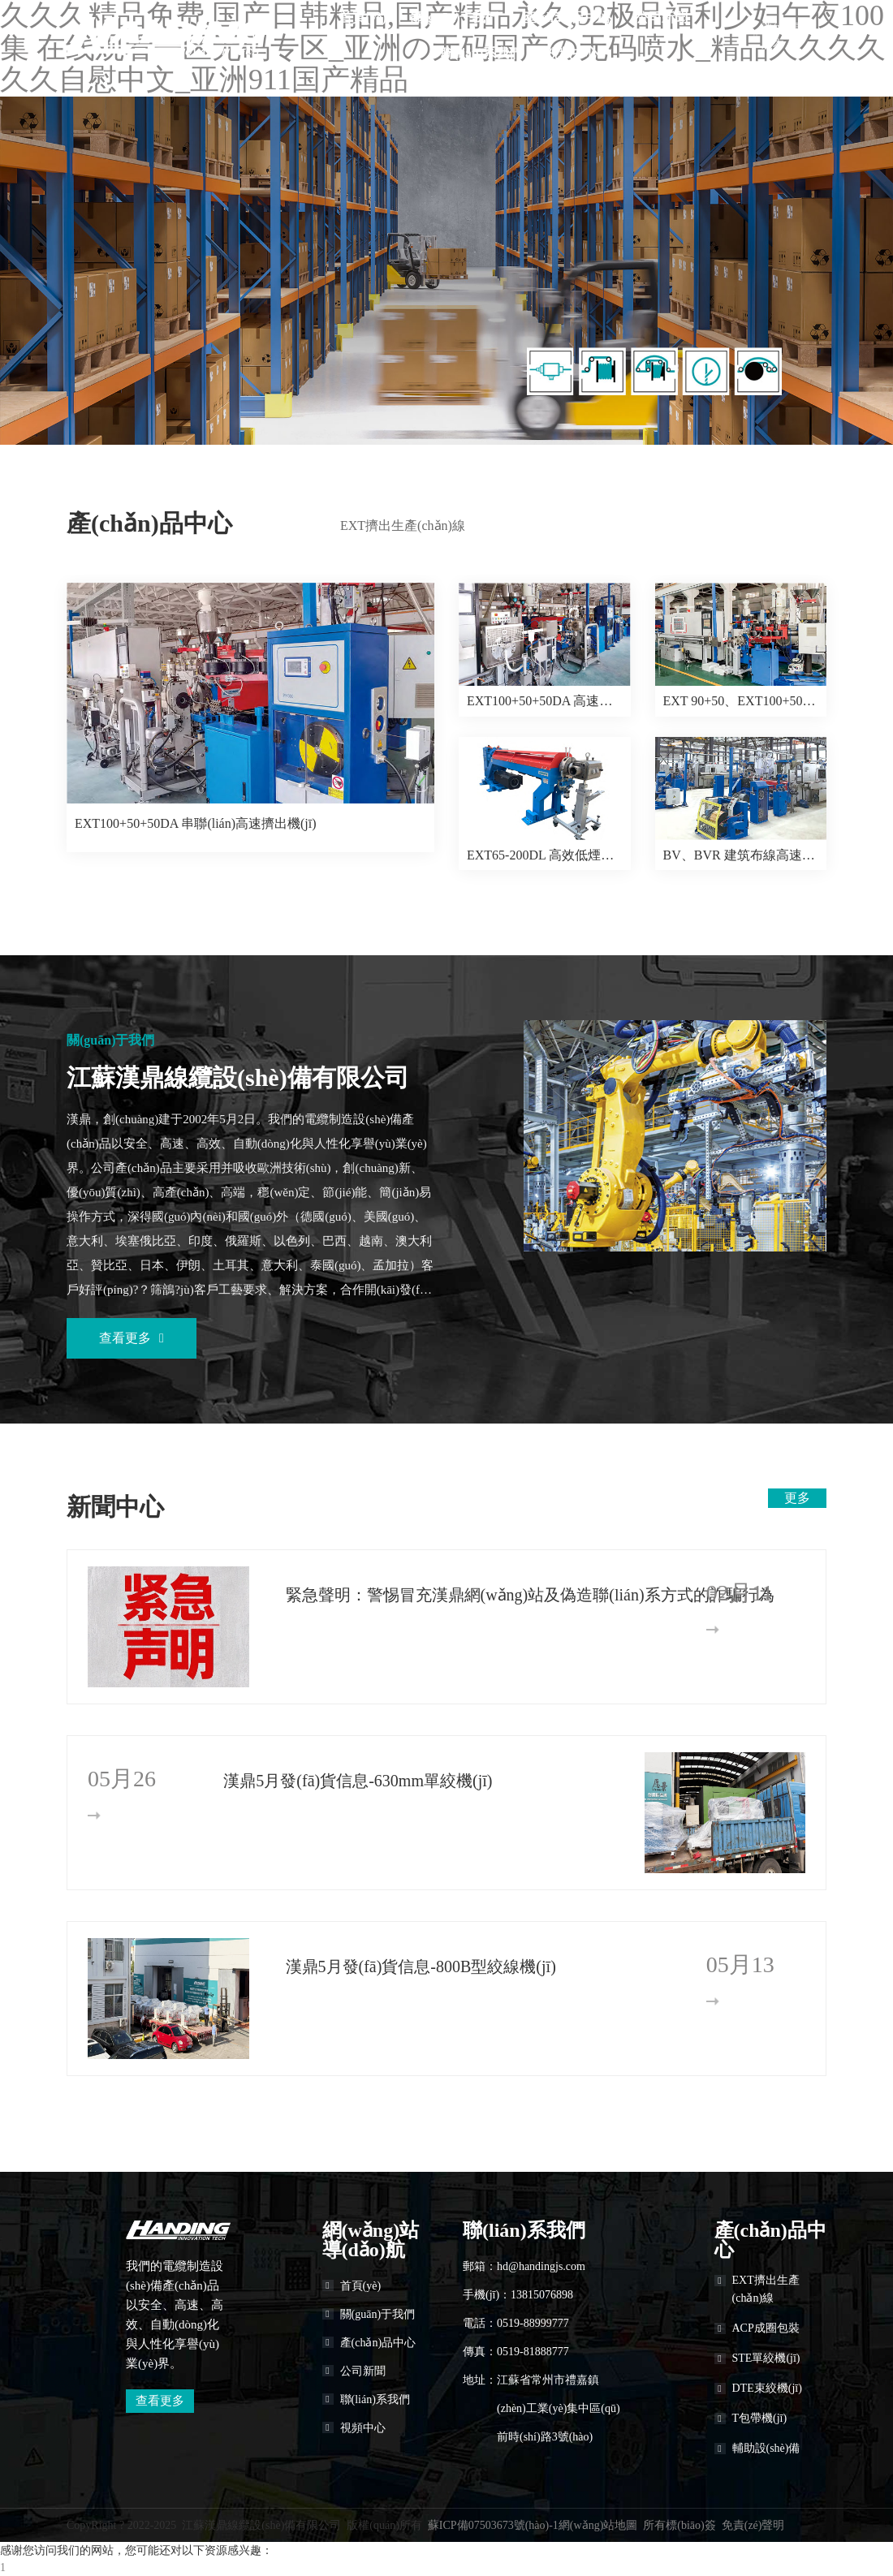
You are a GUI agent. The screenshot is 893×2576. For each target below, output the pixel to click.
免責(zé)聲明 (753, 2525)
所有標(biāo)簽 (679, 2525)
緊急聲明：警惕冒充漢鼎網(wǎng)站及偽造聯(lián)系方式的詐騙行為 (482, 1595)
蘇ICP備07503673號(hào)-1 (493, 2525)
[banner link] (446, 271)
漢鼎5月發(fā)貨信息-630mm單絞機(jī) (357, 1781)
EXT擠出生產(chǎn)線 (402, 525)
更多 (797, 1498)
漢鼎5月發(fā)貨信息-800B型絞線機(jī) (421, 1966)
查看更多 (131, 1338)
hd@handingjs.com (541, 2266)
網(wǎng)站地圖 (598, 2525)
